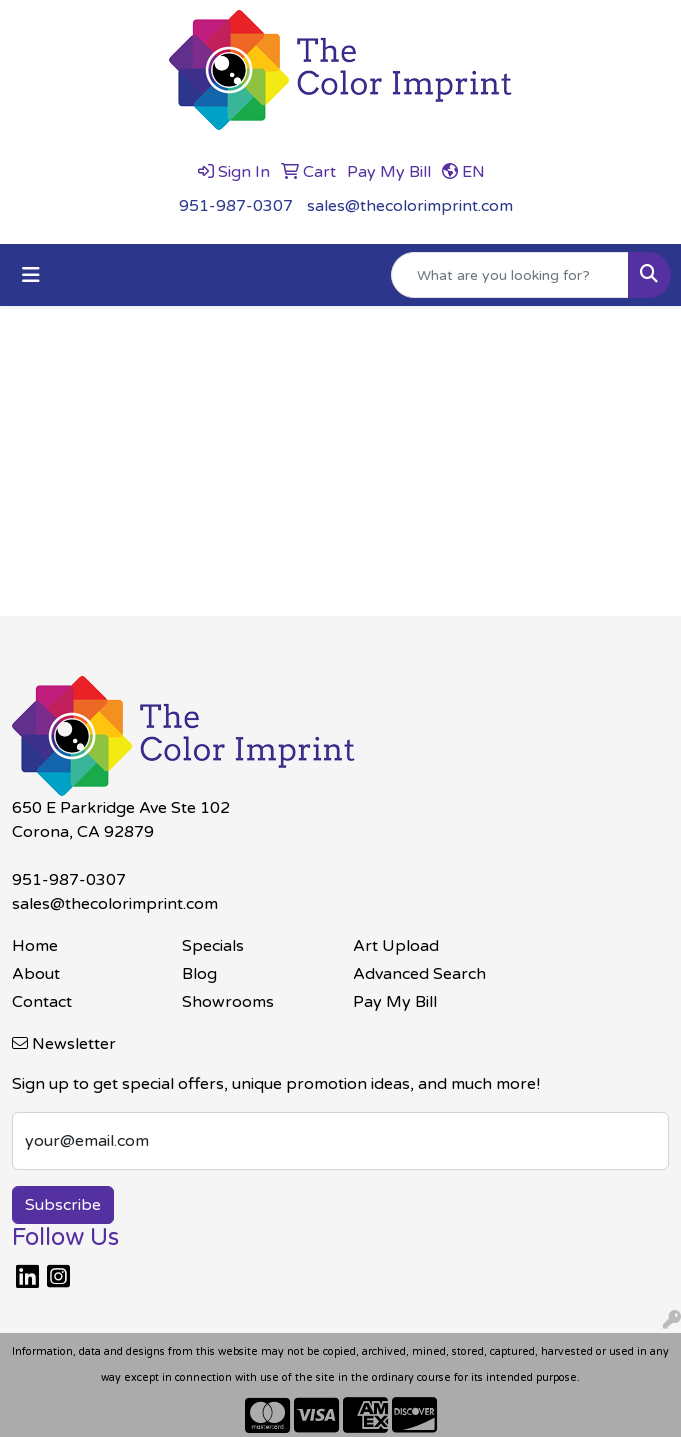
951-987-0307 (236, 206)
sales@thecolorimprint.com (410, 206)
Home (35, 946)
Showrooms (228, 1002)
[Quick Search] (510, 275)
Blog (199, 974)
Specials (213, 946)
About (36, 974)
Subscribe (63, 1205)
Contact (42, 1002)
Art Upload (396, 946)
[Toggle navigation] (31, 275)
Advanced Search (419, 974)
